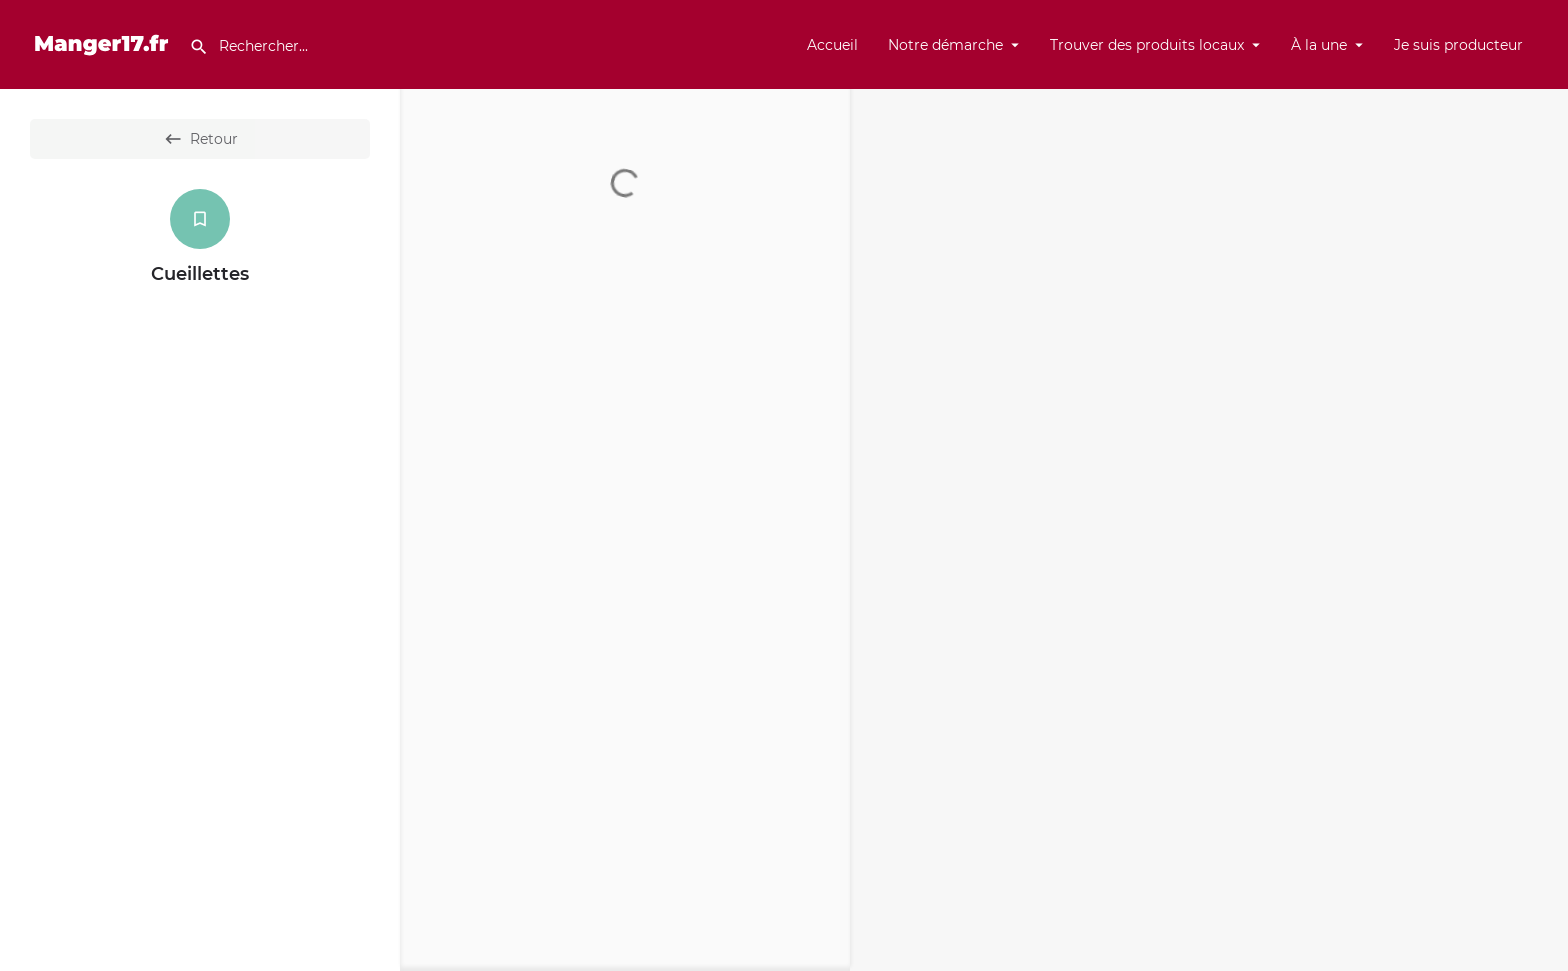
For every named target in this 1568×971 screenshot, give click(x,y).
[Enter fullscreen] (1543, 181)
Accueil (832, 45)
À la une (1319, 45)
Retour (200, 139)
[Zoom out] (1543, 142)
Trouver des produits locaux (1147, 45)
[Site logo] (104, 43)
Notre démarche (945, 45)
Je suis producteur (1458, 45)
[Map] (1209, 530)
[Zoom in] (1543, 113)
